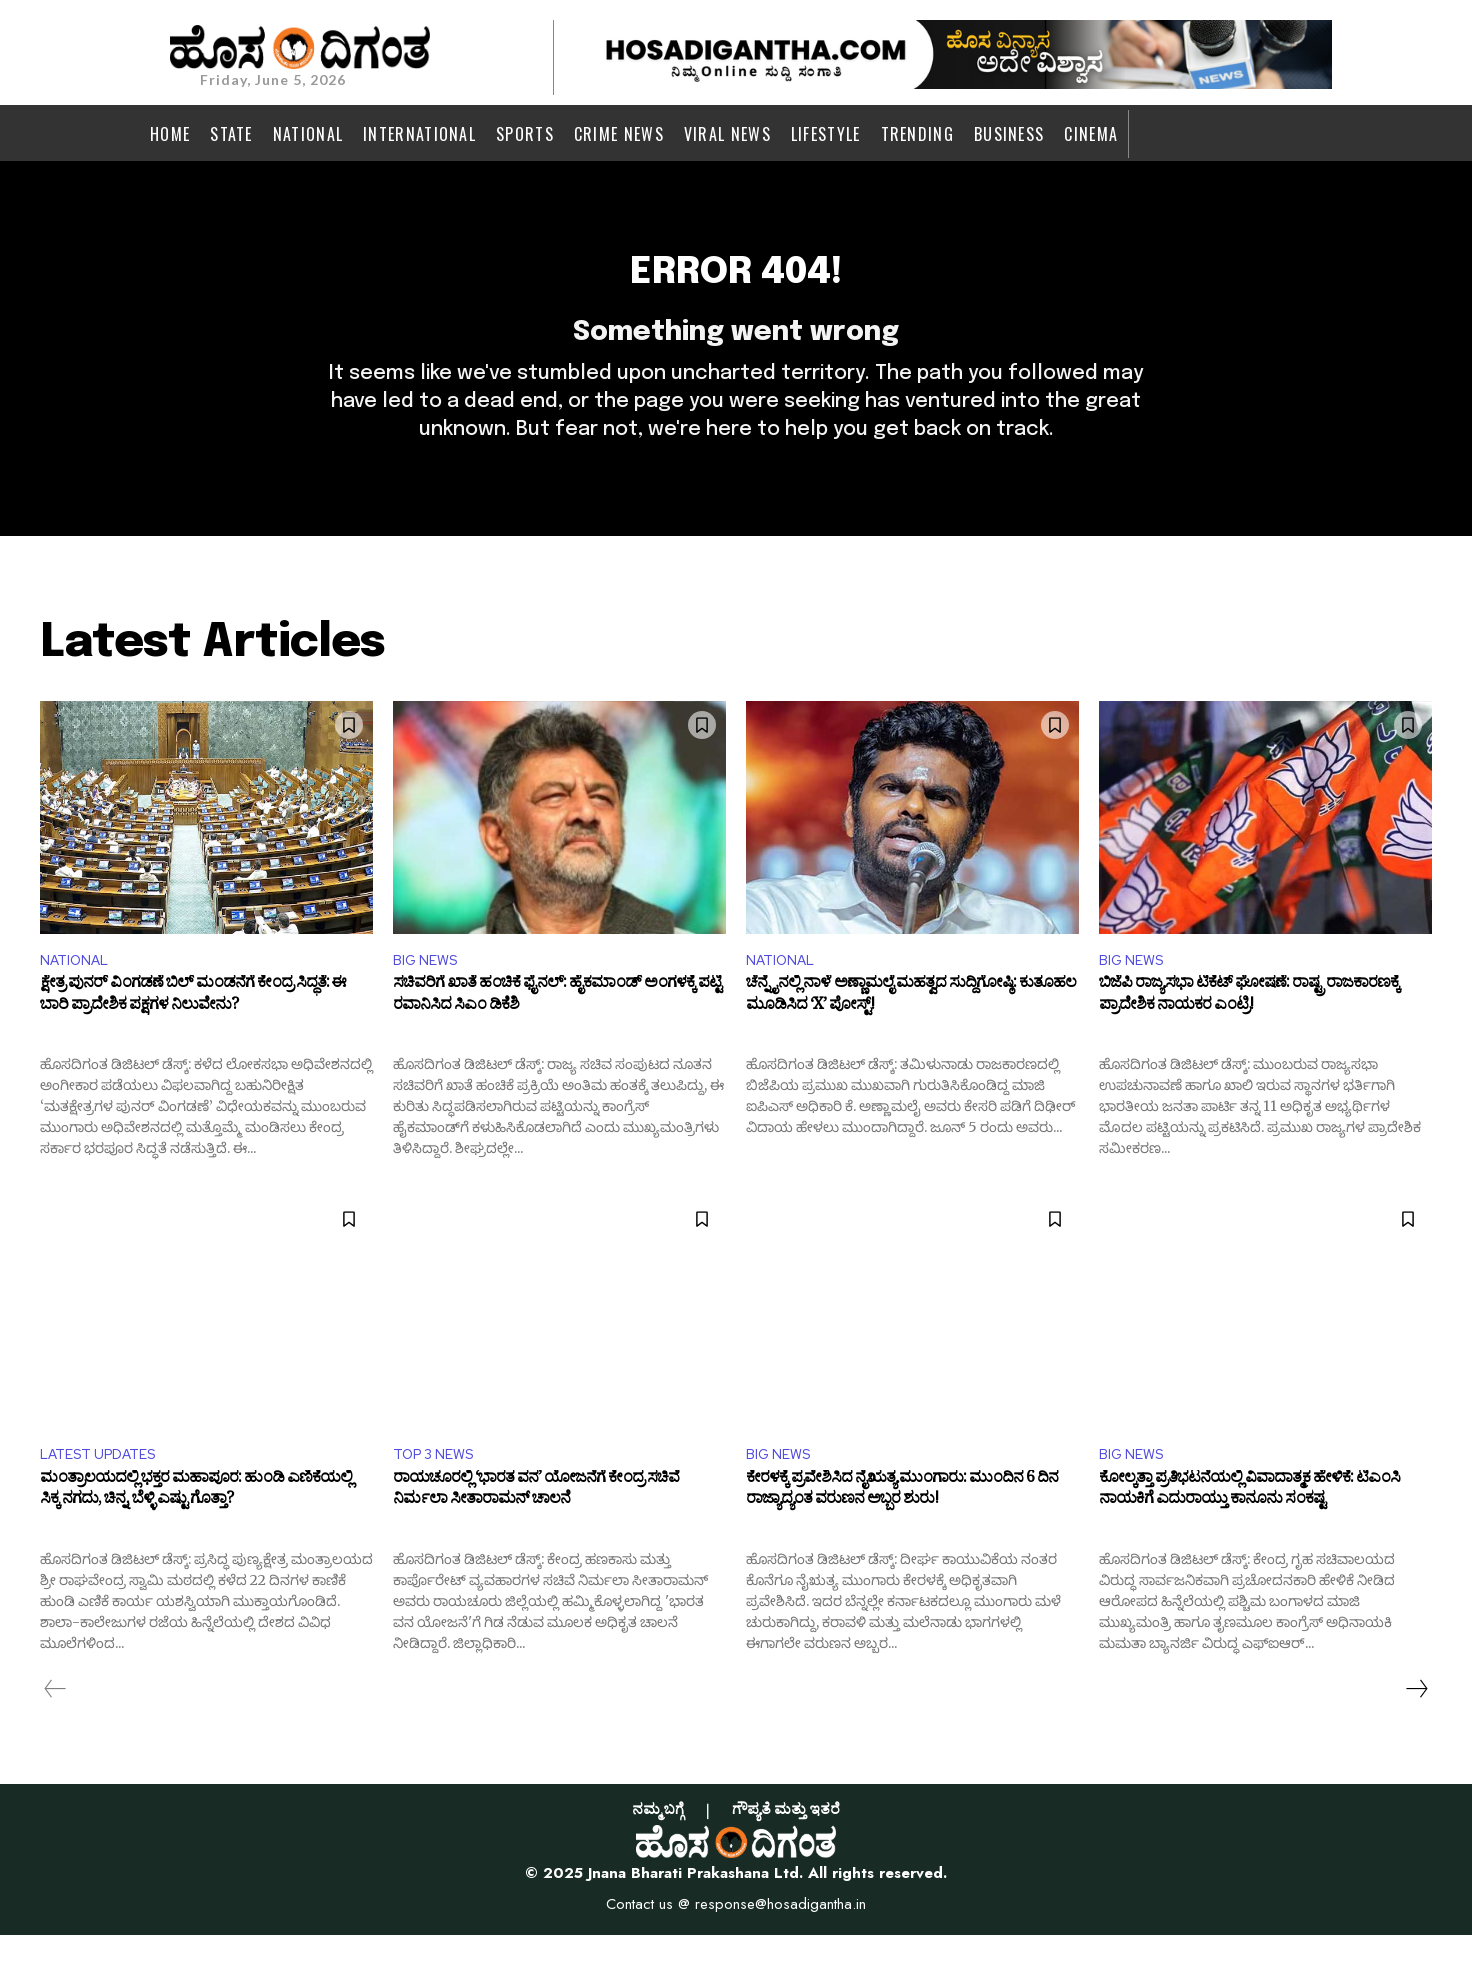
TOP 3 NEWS (439, 1496)
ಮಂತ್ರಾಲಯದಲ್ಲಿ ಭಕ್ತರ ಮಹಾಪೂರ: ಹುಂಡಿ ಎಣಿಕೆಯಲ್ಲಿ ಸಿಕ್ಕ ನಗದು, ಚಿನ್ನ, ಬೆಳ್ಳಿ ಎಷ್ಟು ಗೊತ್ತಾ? (196, 1538)
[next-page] (1416, 1733)
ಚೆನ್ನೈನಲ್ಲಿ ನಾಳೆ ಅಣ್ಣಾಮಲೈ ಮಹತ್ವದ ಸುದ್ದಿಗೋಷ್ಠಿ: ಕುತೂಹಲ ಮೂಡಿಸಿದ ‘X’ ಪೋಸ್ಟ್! (911, 1039)
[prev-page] (55, 1733)
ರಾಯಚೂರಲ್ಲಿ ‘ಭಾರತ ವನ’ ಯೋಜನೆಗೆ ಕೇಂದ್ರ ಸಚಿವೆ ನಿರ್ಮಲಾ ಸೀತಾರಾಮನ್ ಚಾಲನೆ (536, 1538)
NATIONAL (79, 998)
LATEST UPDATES (106, 1496)
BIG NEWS (429, 998)
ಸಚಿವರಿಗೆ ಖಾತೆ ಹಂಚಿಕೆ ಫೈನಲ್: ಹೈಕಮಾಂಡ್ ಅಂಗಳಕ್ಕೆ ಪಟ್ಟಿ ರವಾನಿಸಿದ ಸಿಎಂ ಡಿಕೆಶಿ (557, 1039)
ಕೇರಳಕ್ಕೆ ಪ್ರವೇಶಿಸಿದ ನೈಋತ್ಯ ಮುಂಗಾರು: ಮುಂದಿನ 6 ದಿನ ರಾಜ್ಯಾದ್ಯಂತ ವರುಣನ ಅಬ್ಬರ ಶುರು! (902, 1538)
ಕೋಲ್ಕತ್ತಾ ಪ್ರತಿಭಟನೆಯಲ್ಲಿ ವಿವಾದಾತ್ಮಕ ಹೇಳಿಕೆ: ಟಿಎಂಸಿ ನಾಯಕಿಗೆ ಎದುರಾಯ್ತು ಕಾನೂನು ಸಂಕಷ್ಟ (1249, 1538)
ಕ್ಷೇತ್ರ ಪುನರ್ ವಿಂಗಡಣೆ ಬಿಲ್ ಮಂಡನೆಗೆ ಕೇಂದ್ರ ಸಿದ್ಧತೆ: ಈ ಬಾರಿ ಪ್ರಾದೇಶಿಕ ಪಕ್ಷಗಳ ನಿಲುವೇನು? (193, 1039)
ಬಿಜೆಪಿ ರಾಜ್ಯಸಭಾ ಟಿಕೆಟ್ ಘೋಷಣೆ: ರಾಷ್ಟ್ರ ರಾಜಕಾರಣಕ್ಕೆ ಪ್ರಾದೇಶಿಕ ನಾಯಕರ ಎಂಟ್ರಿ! (1249, 1039)
